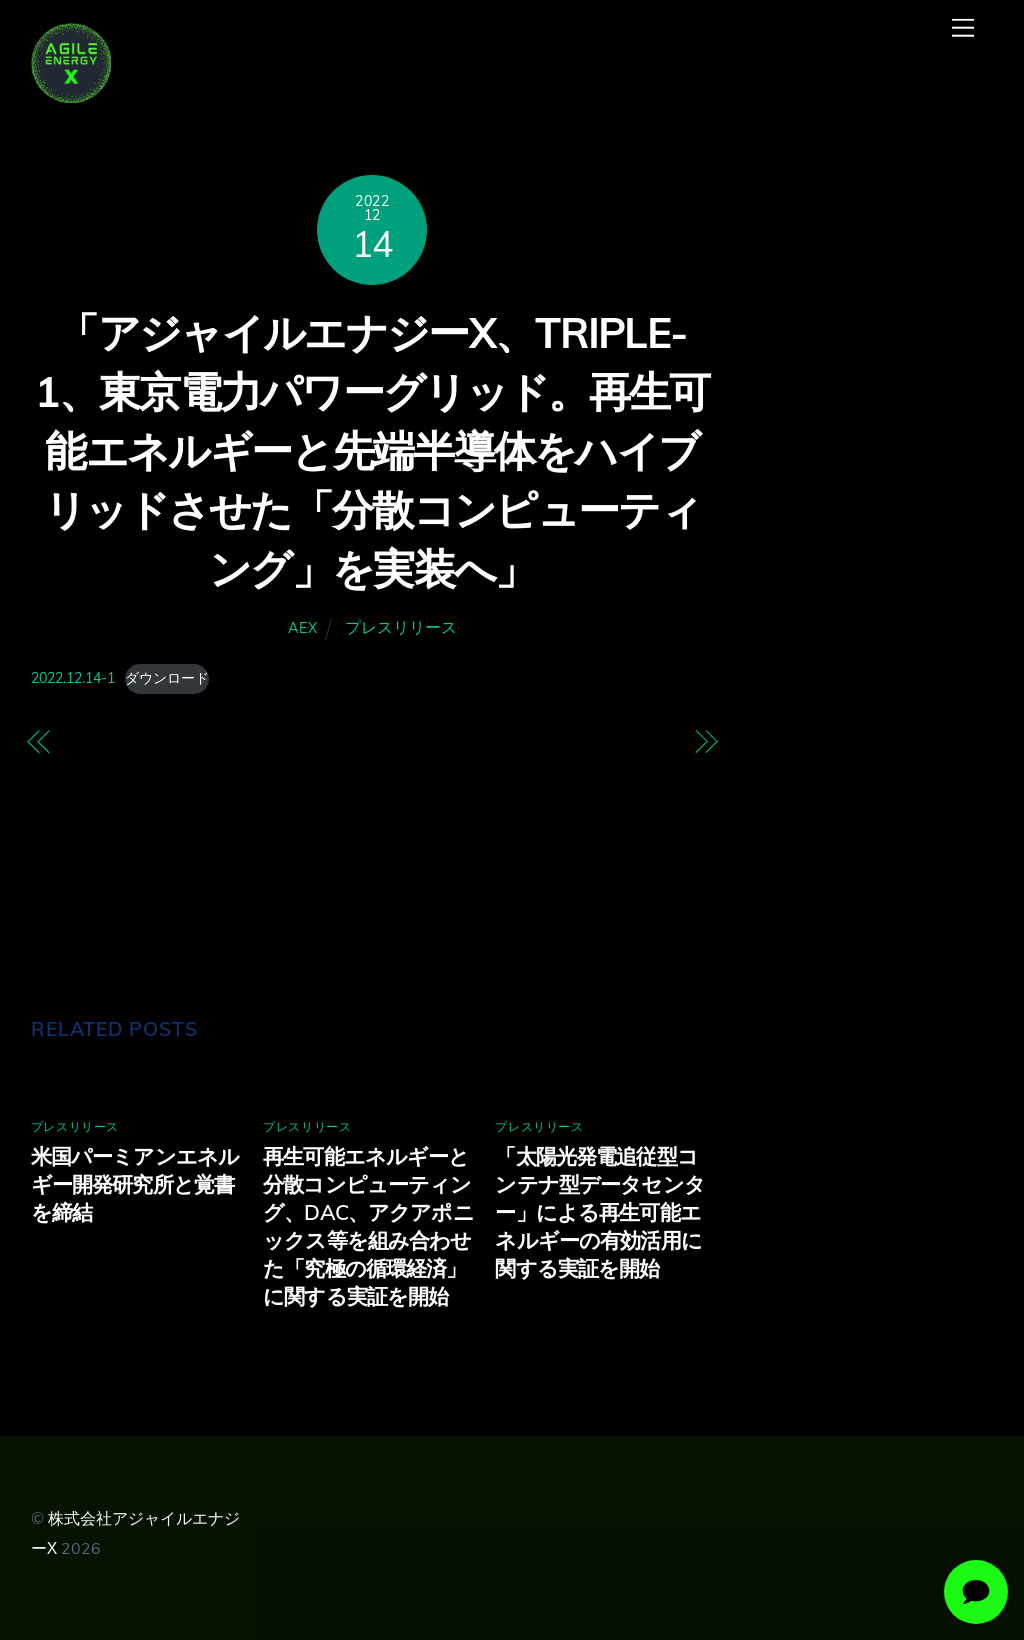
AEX (302, 628)
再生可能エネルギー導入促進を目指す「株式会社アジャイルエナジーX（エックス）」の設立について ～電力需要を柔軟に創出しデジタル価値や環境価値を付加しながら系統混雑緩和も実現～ (207, 830)
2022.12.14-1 (73, 678)
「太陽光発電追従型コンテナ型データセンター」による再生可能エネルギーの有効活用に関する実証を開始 (600, 1212)
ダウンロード (167, 678)
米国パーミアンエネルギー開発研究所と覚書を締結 (135, 1184)
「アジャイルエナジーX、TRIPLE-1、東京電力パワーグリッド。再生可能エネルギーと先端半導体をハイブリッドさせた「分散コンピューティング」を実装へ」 (372, 451)
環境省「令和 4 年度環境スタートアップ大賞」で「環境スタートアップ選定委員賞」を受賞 (537, 772)
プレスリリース (401, 627)
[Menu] (963, 27)
